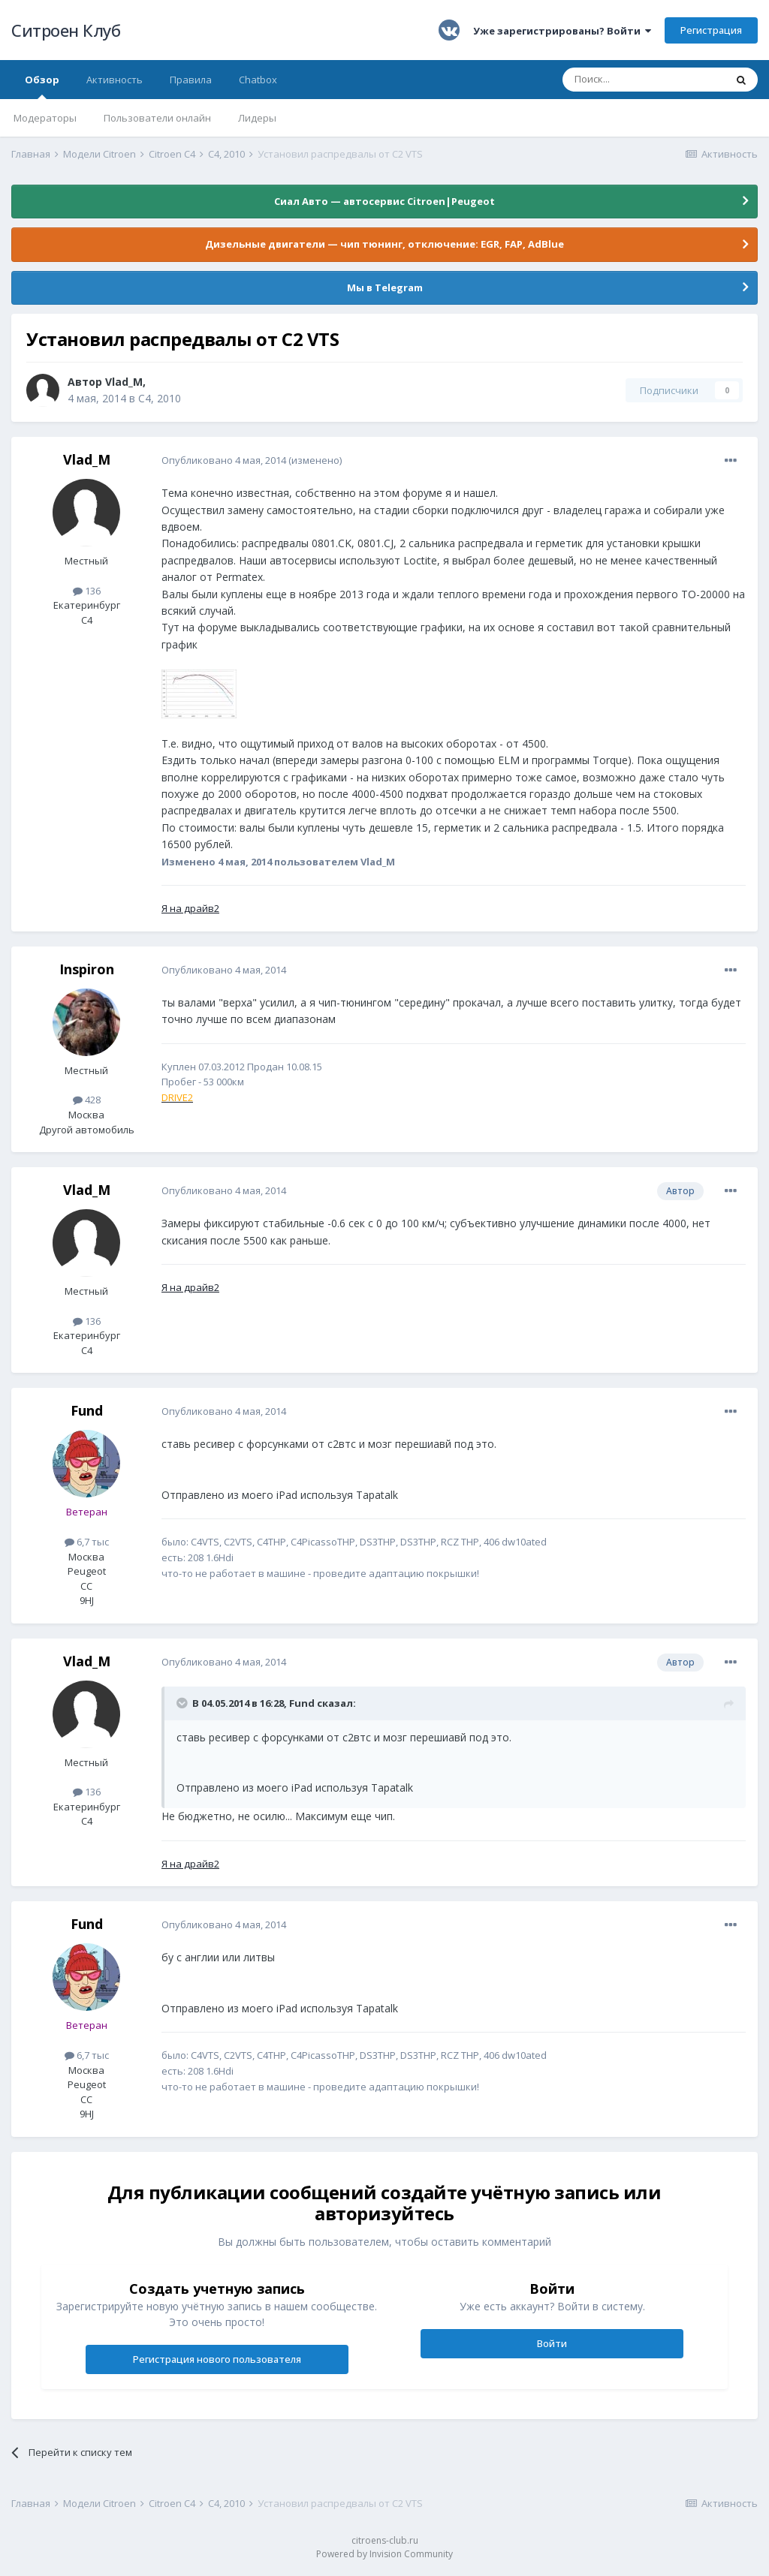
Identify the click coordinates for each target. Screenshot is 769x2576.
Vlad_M (124, 382)
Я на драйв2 (190, 908)
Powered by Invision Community (384, 2553)
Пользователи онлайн (157, 118)
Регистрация (711, 30)
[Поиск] (643, 80)
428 (87, 1099)
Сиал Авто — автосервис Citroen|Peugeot (384, 201)
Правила (191, 79)
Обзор (42, 86)
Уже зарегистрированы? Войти (562, 31)
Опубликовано (223, 460)
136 (87, 590)
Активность (114, 79)
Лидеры (257, 118)
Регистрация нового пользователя (217, 2359)
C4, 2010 (159, 398)
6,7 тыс (87, 1541)
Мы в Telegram (385, 287)
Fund (87, 1410)
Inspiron (86, 969)
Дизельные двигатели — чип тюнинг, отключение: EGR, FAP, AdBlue (384, 244)
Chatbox (258, 79)
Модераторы (45, 118)
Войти (552, 2343)
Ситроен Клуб (65, 30)
